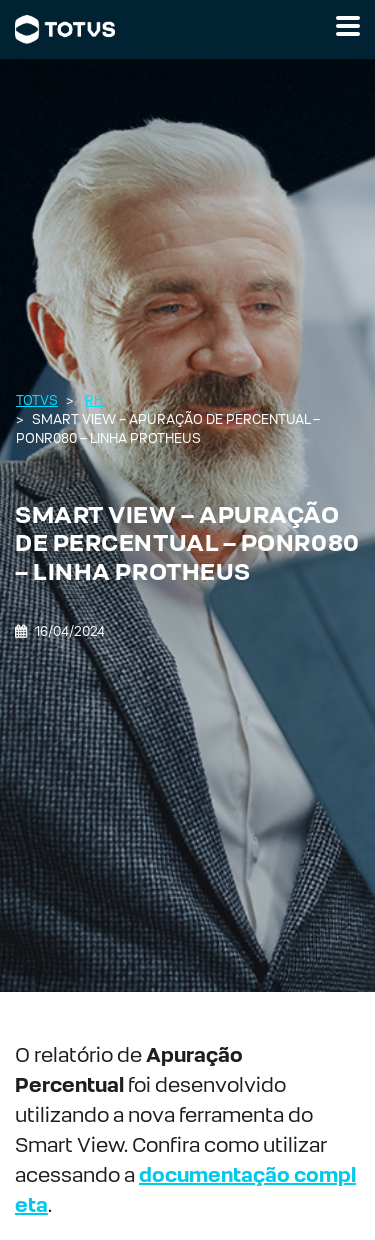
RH (94, 400)
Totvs (37, 400)
